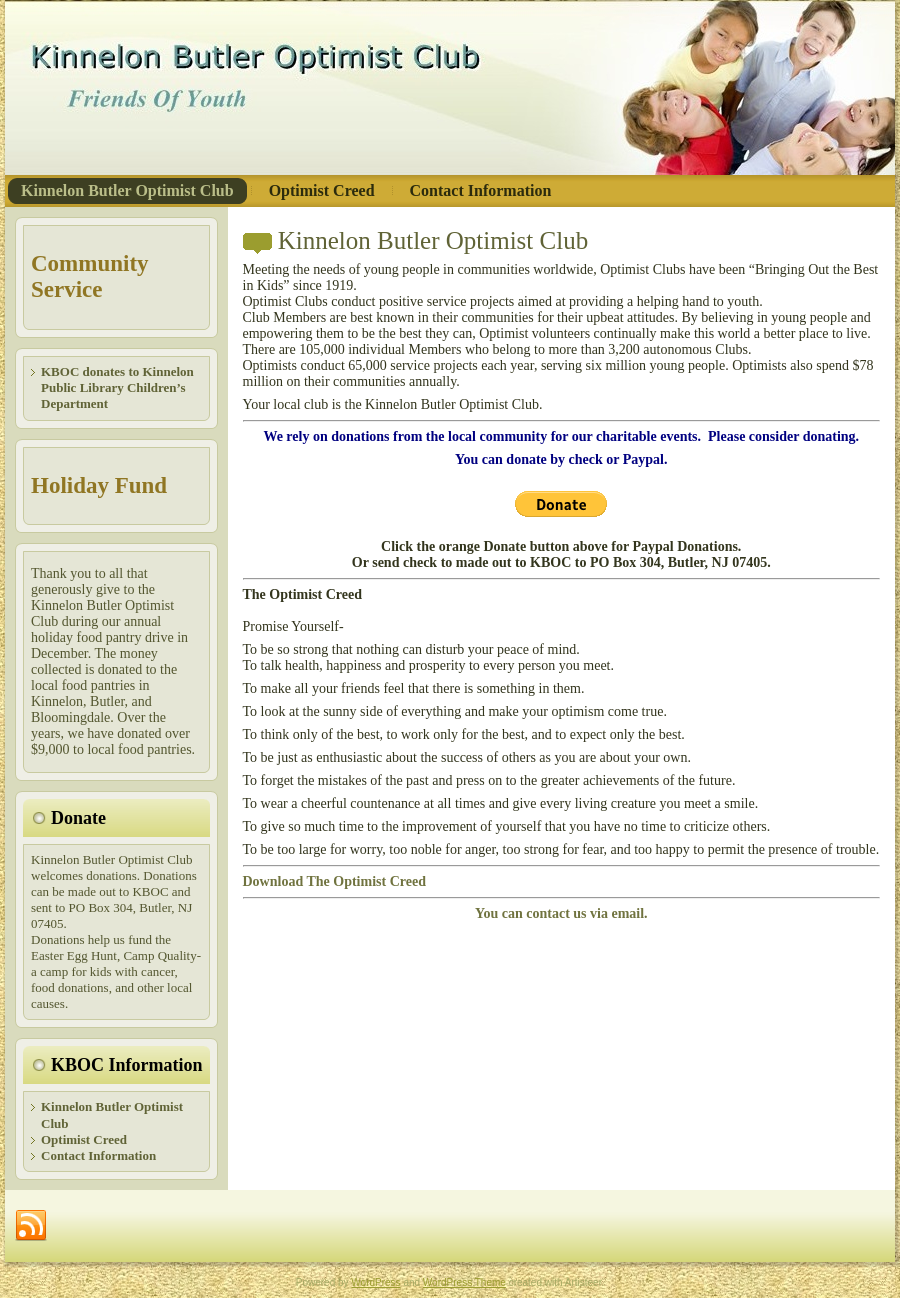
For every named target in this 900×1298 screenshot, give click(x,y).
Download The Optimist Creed (334, 881)
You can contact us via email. (561, 913)
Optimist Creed (84, 1139)
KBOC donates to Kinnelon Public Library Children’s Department (117, 388)
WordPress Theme (464, 1282)
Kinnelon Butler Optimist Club (433, 240)
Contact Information (98, 1155)
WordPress (375, 1282)
